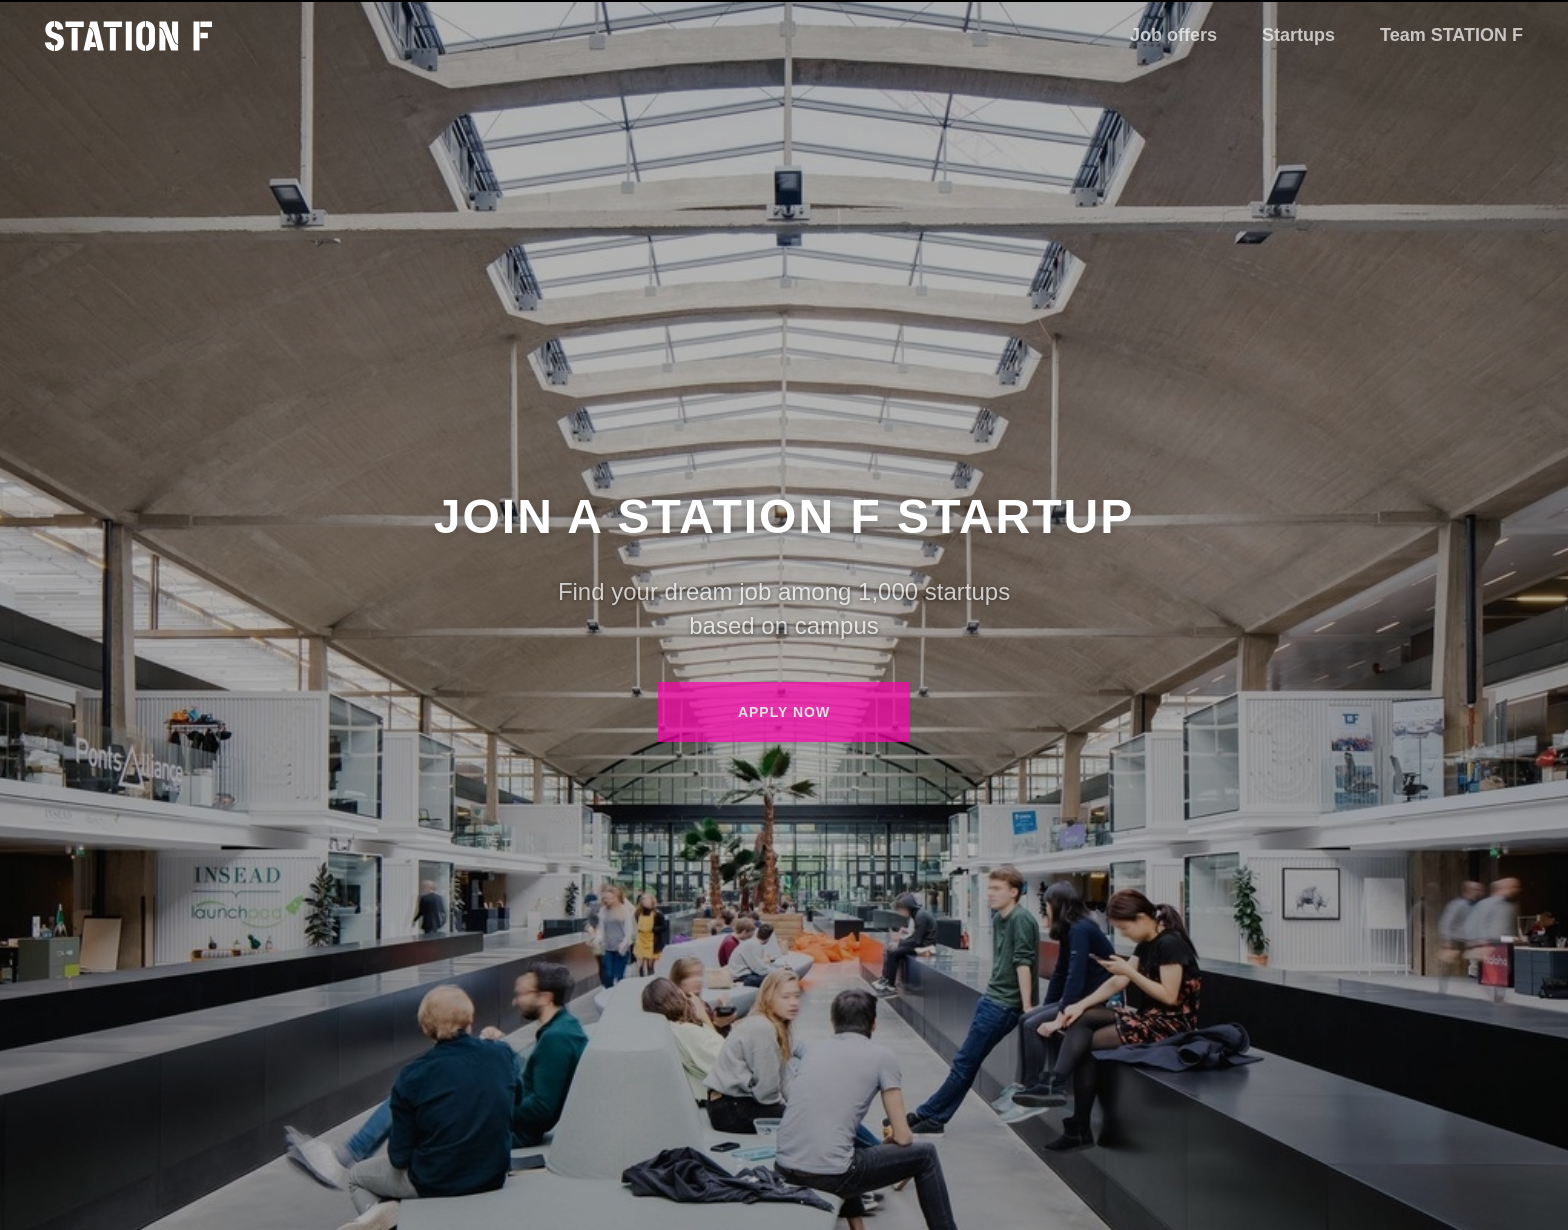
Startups (1298, 35)
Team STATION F (1451, 35)
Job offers (1173, 35)
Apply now (784, 712)
